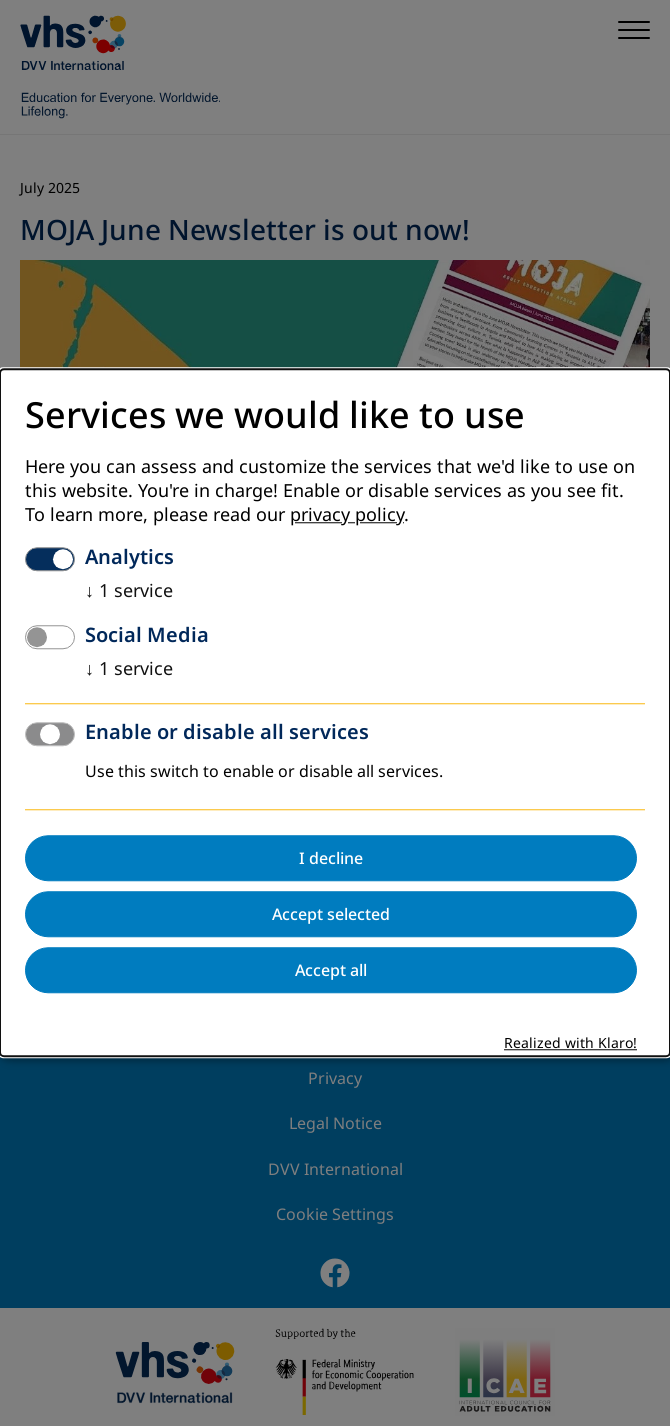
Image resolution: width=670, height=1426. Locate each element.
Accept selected (331, 915)
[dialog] (335, 712)
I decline (331, 859)
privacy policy (347, 516)
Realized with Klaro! (570, 1044)
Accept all (331, 971)
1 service (129, 592)
